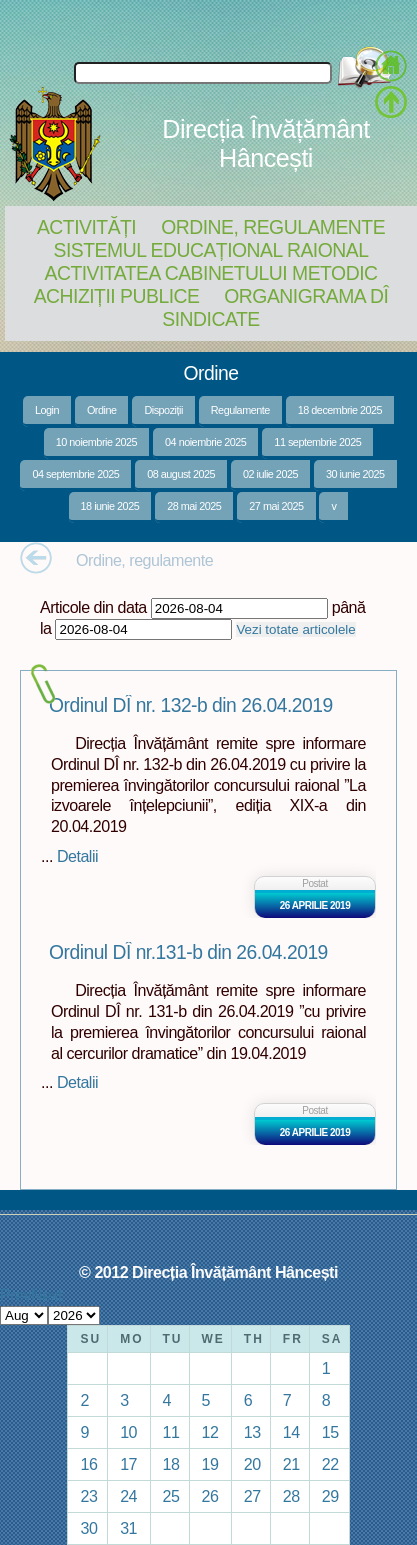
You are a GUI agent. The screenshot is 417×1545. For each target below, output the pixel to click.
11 (171, 1432)
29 (330, 1496)
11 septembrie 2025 (317, 442)
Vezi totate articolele (295, 629)
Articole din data (93, 607)
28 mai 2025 (194, 506)
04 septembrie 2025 (75, 474)
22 (330, 1464)
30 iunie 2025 (355, 474)
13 (252, 1432)
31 (128, 1528)
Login (47, 410)
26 (210, 1496)
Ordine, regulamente (273, 227)
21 (291, 1464)
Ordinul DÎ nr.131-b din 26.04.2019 (188, 952)
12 (210, 1432)
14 (291, 1432)
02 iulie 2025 (270, 474)
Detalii (77, 856)
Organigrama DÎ (306, 296)
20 (252, 1464)
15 (330, 1432)
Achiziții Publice (117, 296)
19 (210, 1464)
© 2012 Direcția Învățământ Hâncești (208, 1272)
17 (128, 1464)
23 (88, 1496)
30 (88, 1528)
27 (252, 1496)
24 (128, 1496)
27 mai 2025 (276, 506)
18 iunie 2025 (110, 506)
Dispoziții (163, 410)
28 (291, 1496)
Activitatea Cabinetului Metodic (210, 273)
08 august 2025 (181, 474)
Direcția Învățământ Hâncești (265, 143)
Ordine (102, 410)
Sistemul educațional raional (211, 250)
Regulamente (240, 410)
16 (88, 1464)
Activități (86, 227)
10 (128, 1432)
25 (171, 1496)
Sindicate (210, 319)
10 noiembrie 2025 (96, 442)
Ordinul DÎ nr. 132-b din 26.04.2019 (191, 705)
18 (171, 1464)
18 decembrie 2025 (340, 410)
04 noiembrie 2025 (205, 442)
